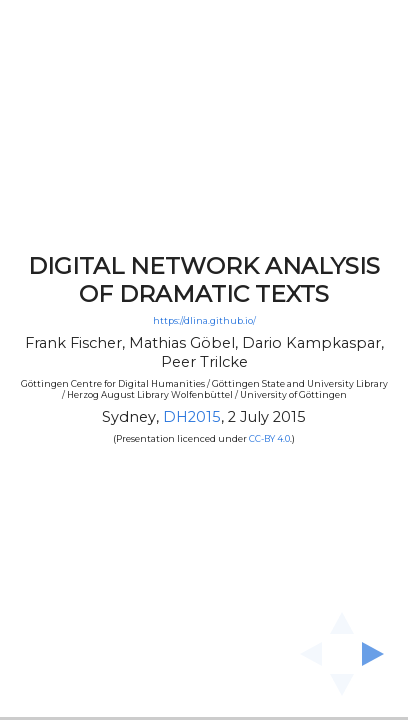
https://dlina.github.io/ (204, 321)
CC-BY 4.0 (269, 439)
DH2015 (192, 417)
